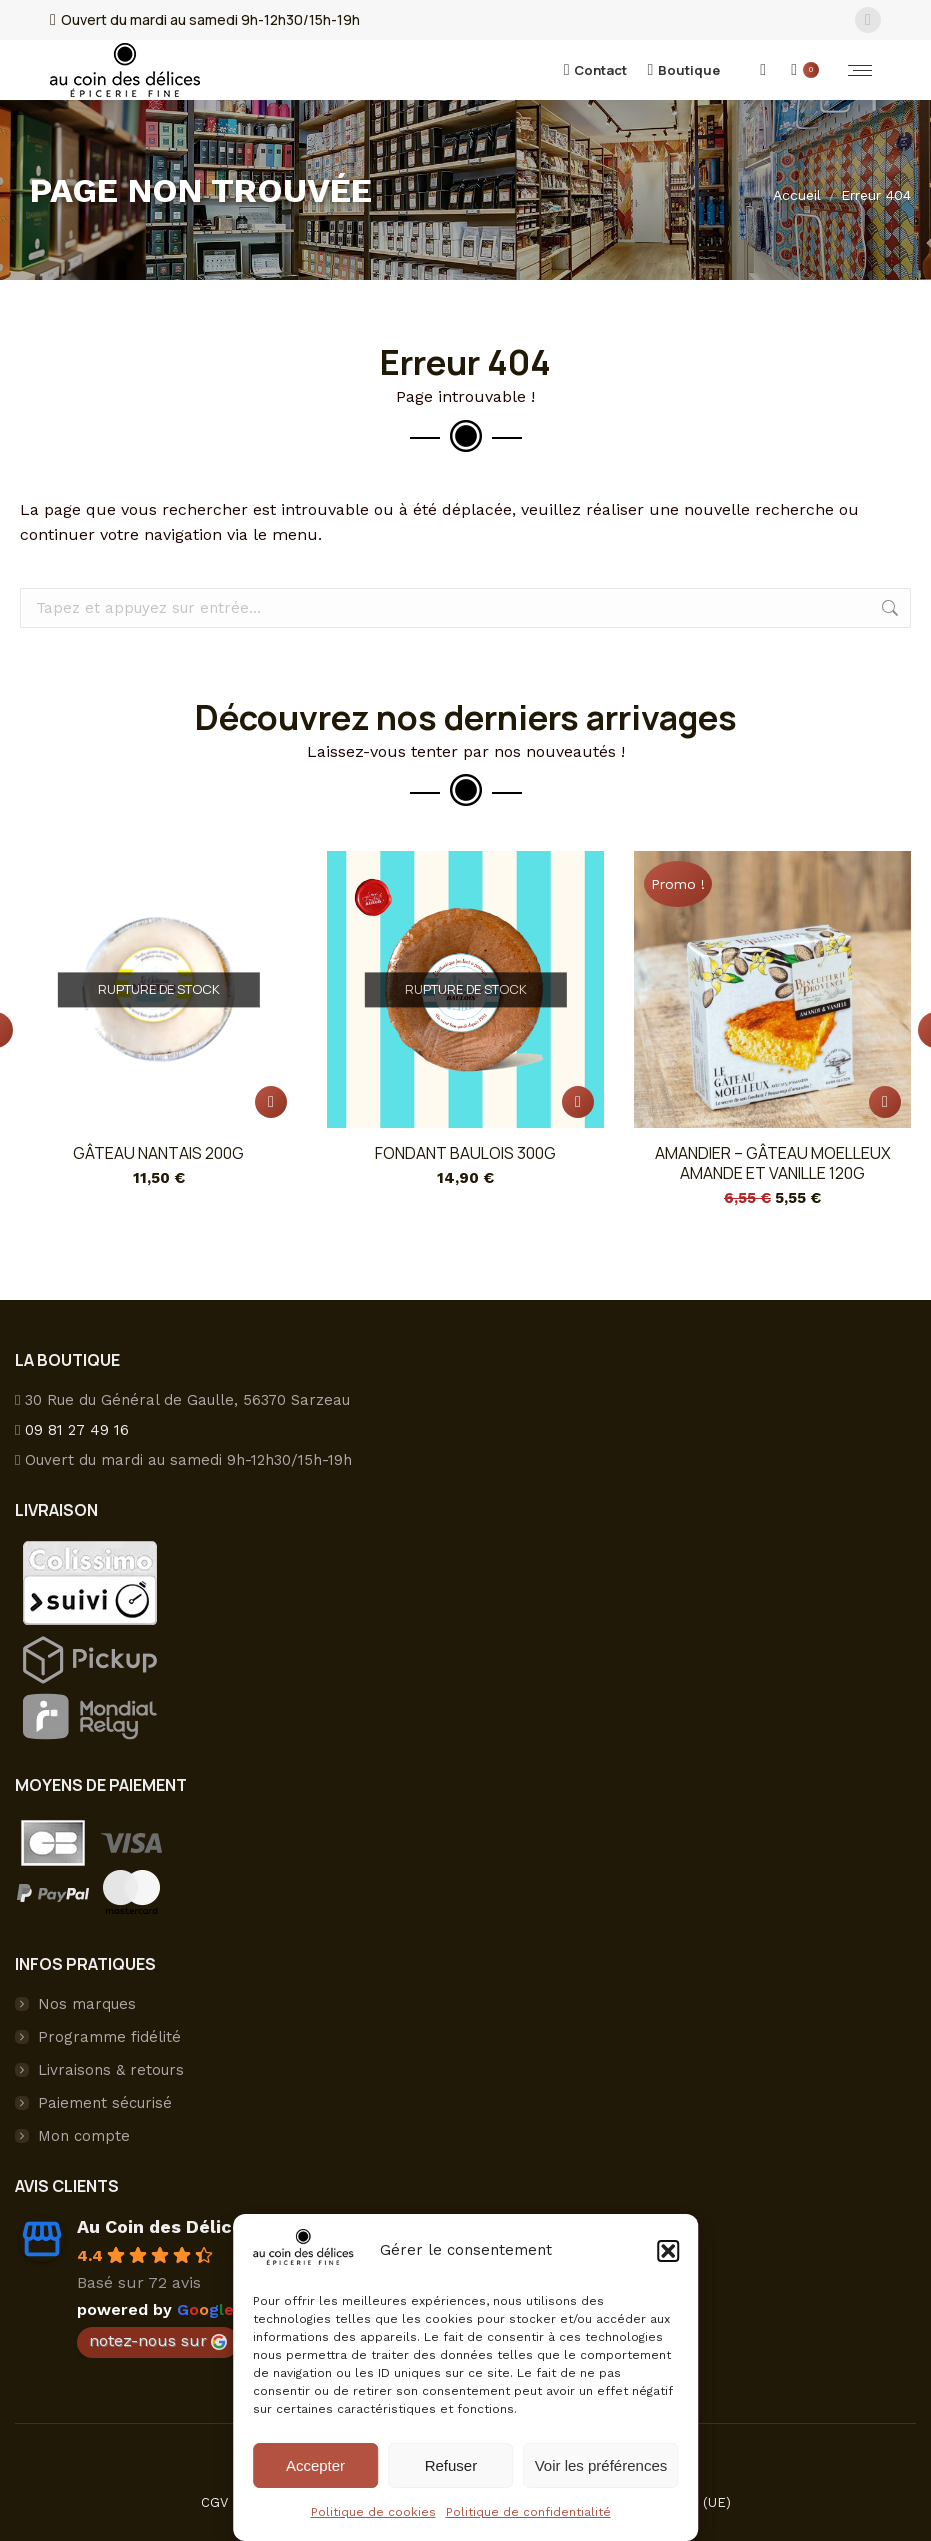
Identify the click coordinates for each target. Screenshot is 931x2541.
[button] (668, 2251)
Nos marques (87, 2004)
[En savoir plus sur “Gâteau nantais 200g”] (271, 1102)
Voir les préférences (601, 2465)
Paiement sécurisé (105, 2103)
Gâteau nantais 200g (158, 1153)
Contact (596, 70)
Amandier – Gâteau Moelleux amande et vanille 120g (773, 1163)
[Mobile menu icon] (860, 70)
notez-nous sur (158, 2340)
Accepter (315, 2465)
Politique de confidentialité (528, 2512)
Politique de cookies (373, 2512)
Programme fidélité (109, 2037)
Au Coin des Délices (165, 2226)
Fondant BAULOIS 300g (465, 1153)
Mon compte (84, 2136)
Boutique (683, 70)
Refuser (451, 2465)
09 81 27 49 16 (77, 1430)
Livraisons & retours (111, 2070)
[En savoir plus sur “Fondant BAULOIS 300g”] (578, 1102)
